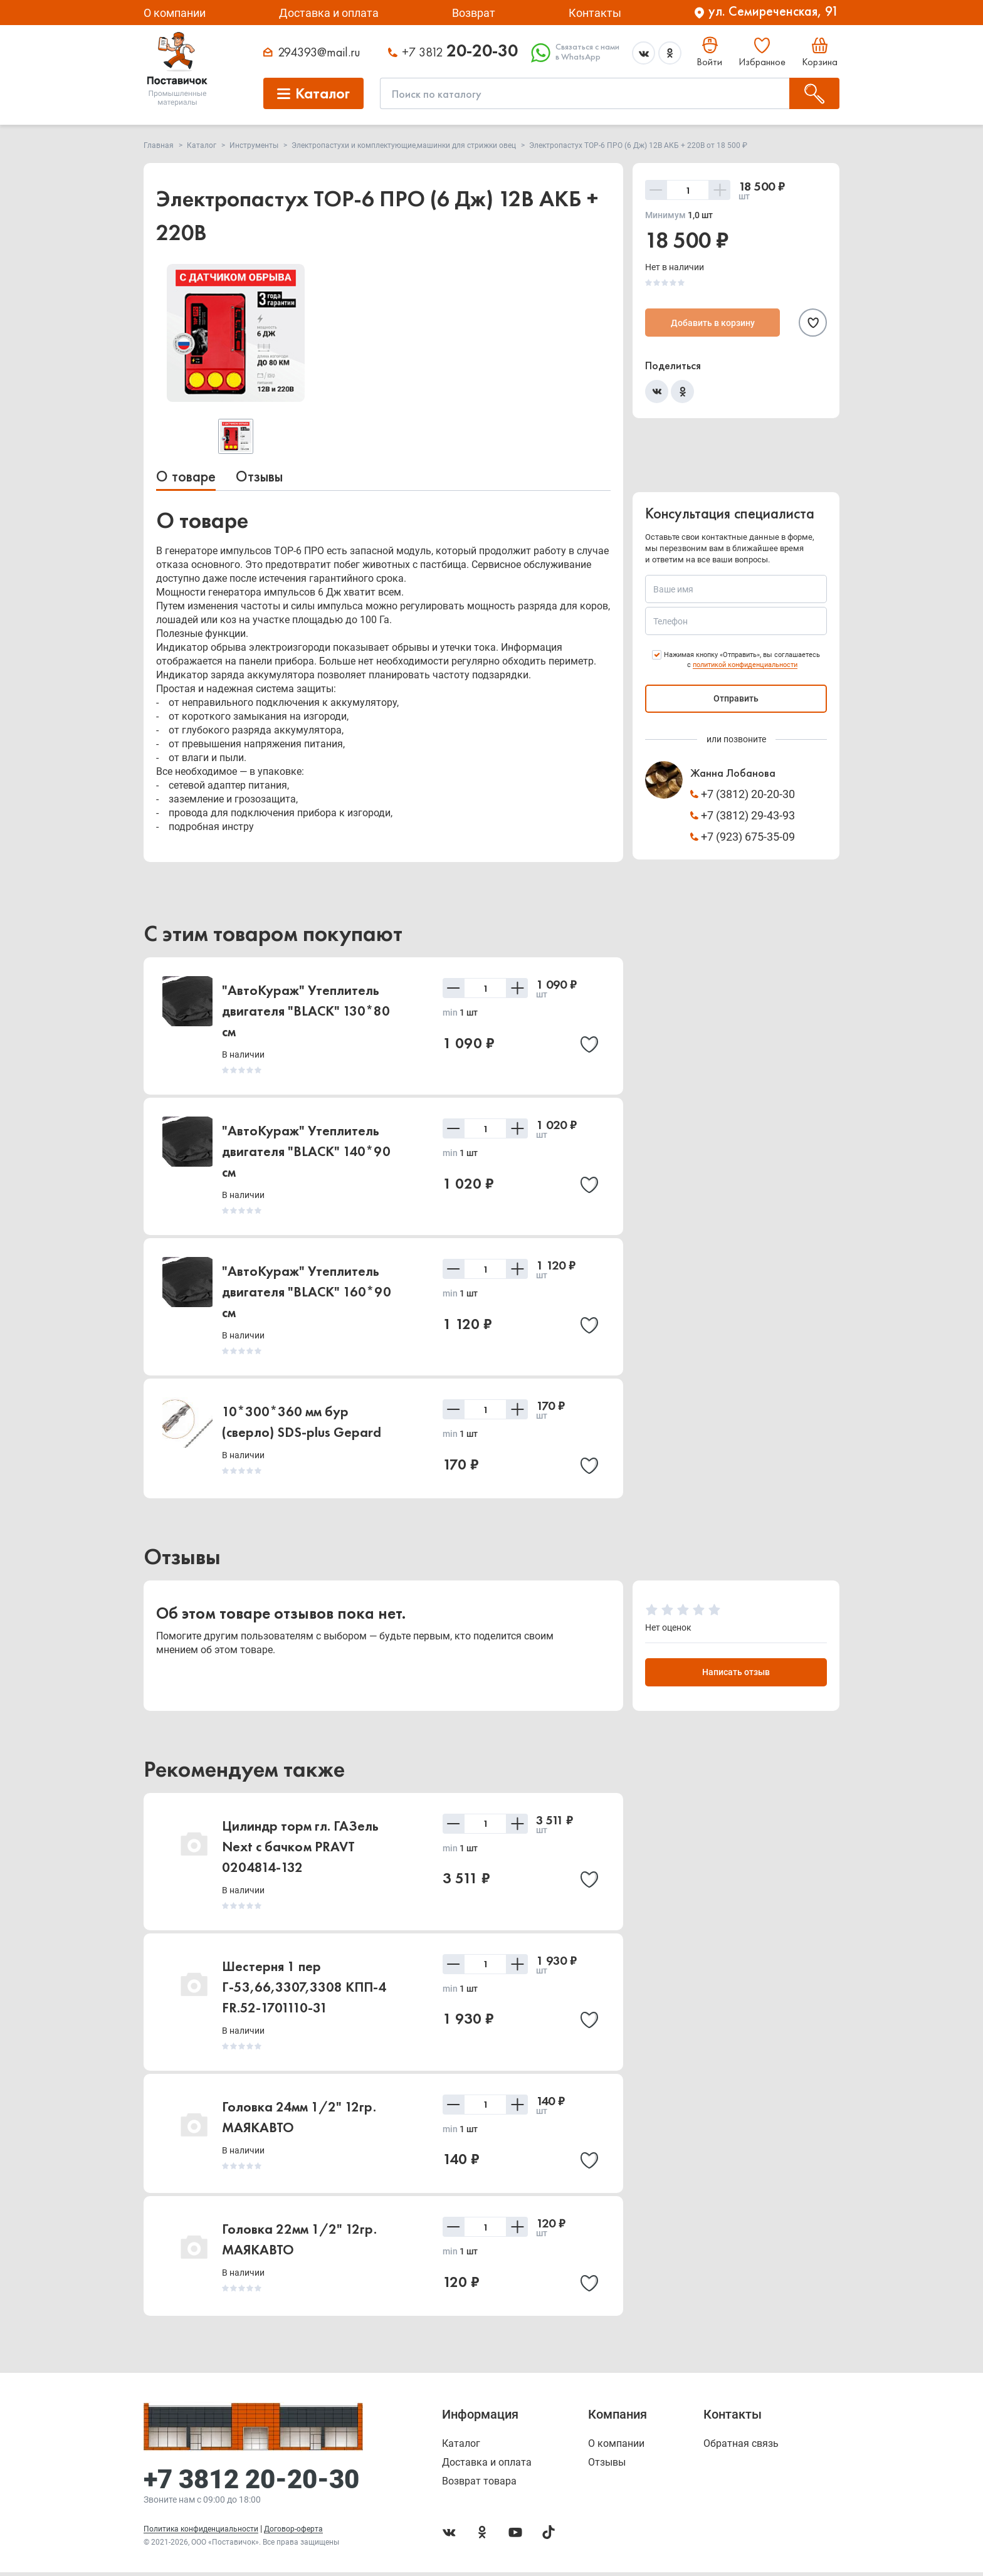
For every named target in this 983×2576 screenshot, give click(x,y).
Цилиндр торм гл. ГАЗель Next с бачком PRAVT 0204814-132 (300, 1848)
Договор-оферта (293, 2532)
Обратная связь (741, 2447)
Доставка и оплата (329, 12)
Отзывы (259, 476)
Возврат (473, 12)
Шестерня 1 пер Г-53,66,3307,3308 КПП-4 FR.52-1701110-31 (304, 1988)
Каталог (461, 2447)
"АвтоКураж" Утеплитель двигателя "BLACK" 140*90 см (306, 1151)
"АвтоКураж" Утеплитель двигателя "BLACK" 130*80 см (306, 1011)
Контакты (595, 12)
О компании (175, 12)
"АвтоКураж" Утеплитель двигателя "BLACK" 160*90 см (306, 1292)
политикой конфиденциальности (745, 665)
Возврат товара (479, 2485)
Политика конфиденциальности (201, 2532)
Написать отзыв (736, 1674)
